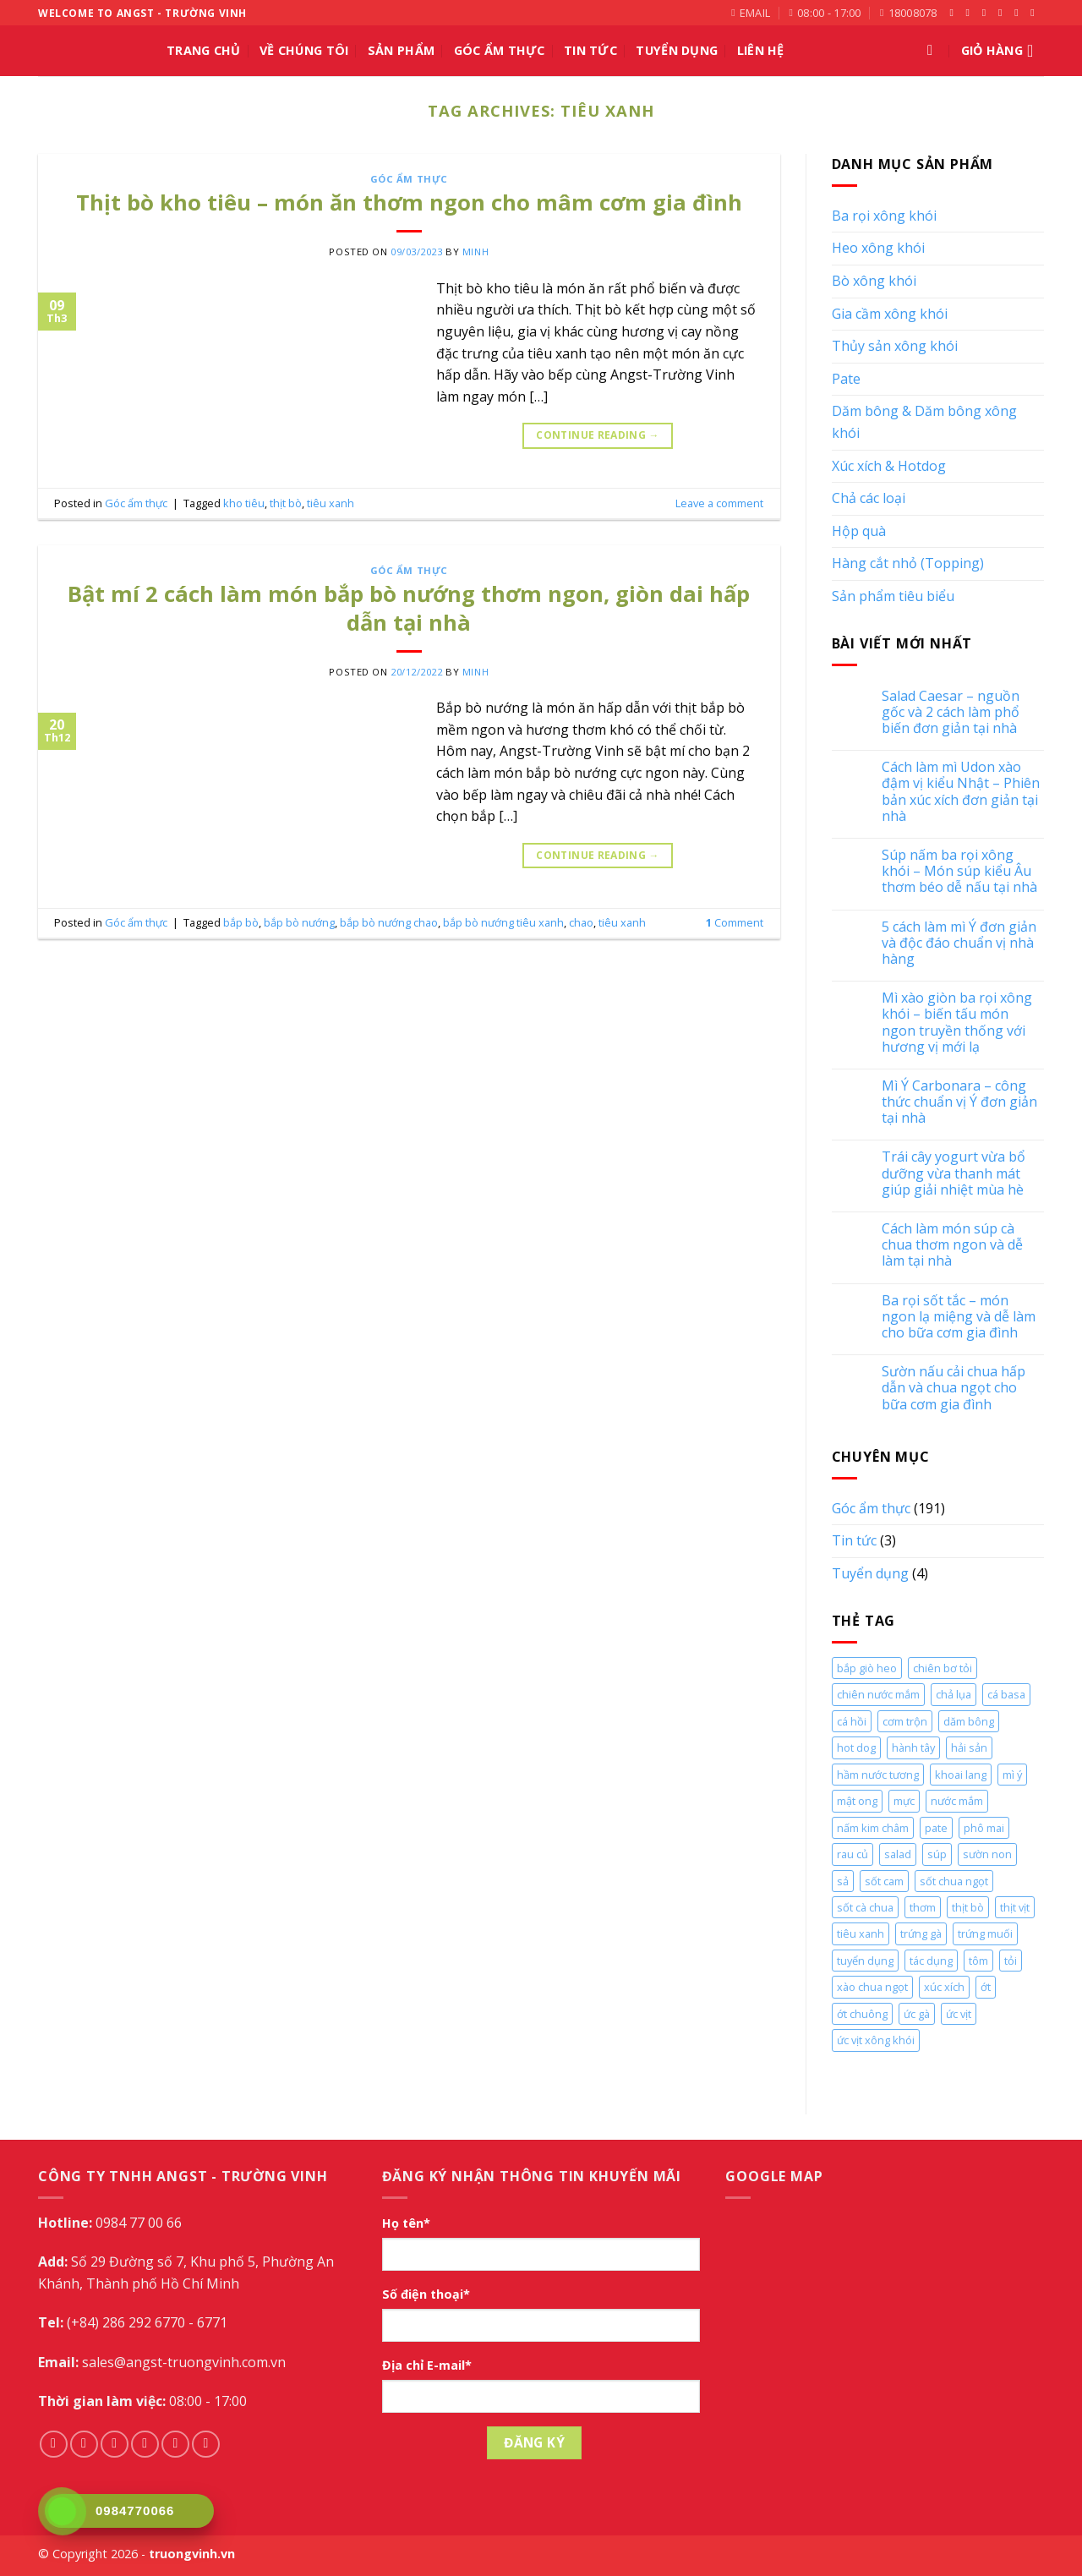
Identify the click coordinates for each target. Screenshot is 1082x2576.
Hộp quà (859, 531)
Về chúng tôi (304, 50)
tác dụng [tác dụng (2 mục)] (931, 1960)
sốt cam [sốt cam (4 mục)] (884, 1881)
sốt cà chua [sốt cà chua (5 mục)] (865, 1907)
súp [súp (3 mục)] (937, 1854)
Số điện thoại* (426, 2294)
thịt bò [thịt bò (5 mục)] (968, 1907)
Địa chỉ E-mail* (427, 2365)
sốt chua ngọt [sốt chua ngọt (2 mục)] (954, 1881)
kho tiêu (244, 503)
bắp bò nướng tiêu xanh (503, 922)
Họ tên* (406, 2223)
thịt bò (286, 503)
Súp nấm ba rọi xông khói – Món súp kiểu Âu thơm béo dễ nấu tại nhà (959, 871)
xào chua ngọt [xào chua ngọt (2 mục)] (872, 1986)
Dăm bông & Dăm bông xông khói (924, 422)
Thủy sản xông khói (895, 345)
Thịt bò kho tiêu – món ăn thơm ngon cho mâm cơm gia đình (409, 202)
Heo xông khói (878, 247)
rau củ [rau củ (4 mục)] (852, 1854)
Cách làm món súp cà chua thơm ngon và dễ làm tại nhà (952, 1245)
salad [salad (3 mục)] (897, 1854)
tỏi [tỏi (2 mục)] (1010, 1960)
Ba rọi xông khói (884, 215)
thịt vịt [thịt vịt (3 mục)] (1015, 1907)
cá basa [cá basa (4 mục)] (1006, 1694)
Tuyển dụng (870, 1573)
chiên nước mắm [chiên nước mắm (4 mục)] (878, 1694)
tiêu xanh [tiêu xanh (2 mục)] (860, 1933)
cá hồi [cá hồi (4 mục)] (851, 1721)
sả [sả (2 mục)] (843, 1881)
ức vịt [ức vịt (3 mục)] (958, 2013)
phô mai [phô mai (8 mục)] (984, 1827)
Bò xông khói (874, 280)
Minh (475, 251)
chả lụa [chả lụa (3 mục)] (953, 1694)
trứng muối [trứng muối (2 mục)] (985, 1933)
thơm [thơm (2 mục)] (923, 1907)
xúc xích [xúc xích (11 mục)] (944, 1986)
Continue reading (597, 435)
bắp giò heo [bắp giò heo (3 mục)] (867, 1668)
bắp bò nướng (299, 922)
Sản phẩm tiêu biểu (893, 596)
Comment (734, 922)
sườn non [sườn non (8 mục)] (987, 1854)
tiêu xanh (330, 503)
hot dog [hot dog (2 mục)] (856, 1747)
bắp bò (241, 922)
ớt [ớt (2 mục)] (986, 1986)
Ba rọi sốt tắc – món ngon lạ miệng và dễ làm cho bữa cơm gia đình (959, 1317)
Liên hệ (760, 50)
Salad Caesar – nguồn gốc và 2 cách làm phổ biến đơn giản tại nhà (950, 712)
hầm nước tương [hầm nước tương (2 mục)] (878, 1774)
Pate (846, 378)
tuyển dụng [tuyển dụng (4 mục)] (865, 1960)
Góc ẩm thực (499, 50)
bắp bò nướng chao (389, 922)
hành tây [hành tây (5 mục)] (913, 1747)
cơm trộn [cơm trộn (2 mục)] (905, 1721)
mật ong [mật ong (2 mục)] (857, 1800)
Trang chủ (204, 50)
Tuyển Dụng (677, 50)
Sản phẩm (401, 50)
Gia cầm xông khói (890, 313)
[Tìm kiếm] (934, 51)
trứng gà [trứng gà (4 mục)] (921, 1933)
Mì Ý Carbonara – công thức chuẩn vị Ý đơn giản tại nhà (959, 1102)
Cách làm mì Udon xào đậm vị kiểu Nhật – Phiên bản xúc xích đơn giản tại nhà (961, 791)
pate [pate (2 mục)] (936, 1827)
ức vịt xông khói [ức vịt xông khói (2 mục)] (876, 2040)
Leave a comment (719, 503)
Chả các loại (868, 498)
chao (581, 922)
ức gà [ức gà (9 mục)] (917, 2013)
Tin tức (590, 50)
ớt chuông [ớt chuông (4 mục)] (862, 2013)
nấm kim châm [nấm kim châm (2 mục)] (873, 1827)
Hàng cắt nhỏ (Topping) (908, 563)
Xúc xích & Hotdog (889, 466)
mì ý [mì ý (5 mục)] (1012, 1774)
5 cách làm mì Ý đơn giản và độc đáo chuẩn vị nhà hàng (959, 943)
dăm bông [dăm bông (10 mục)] (968, 1721)
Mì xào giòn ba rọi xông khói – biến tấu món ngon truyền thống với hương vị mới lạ (957, 1022)
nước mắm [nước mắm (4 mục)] (957, 1800)
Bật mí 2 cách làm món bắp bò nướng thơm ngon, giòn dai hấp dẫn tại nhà (409, 608)
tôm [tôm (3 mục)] (978, 1960)
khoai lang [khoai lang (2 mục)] (960, 1774)
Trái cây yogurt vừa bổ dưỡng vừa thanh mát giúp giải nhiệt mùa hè (953, 1173)
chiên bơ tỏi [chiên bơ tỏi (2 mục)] (942, 1668)
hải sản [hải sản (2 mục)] (969, 1747)
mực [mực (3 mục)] (904, 1800)
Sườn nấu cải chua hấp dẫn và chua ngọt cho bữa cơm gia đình (953, 1388)
